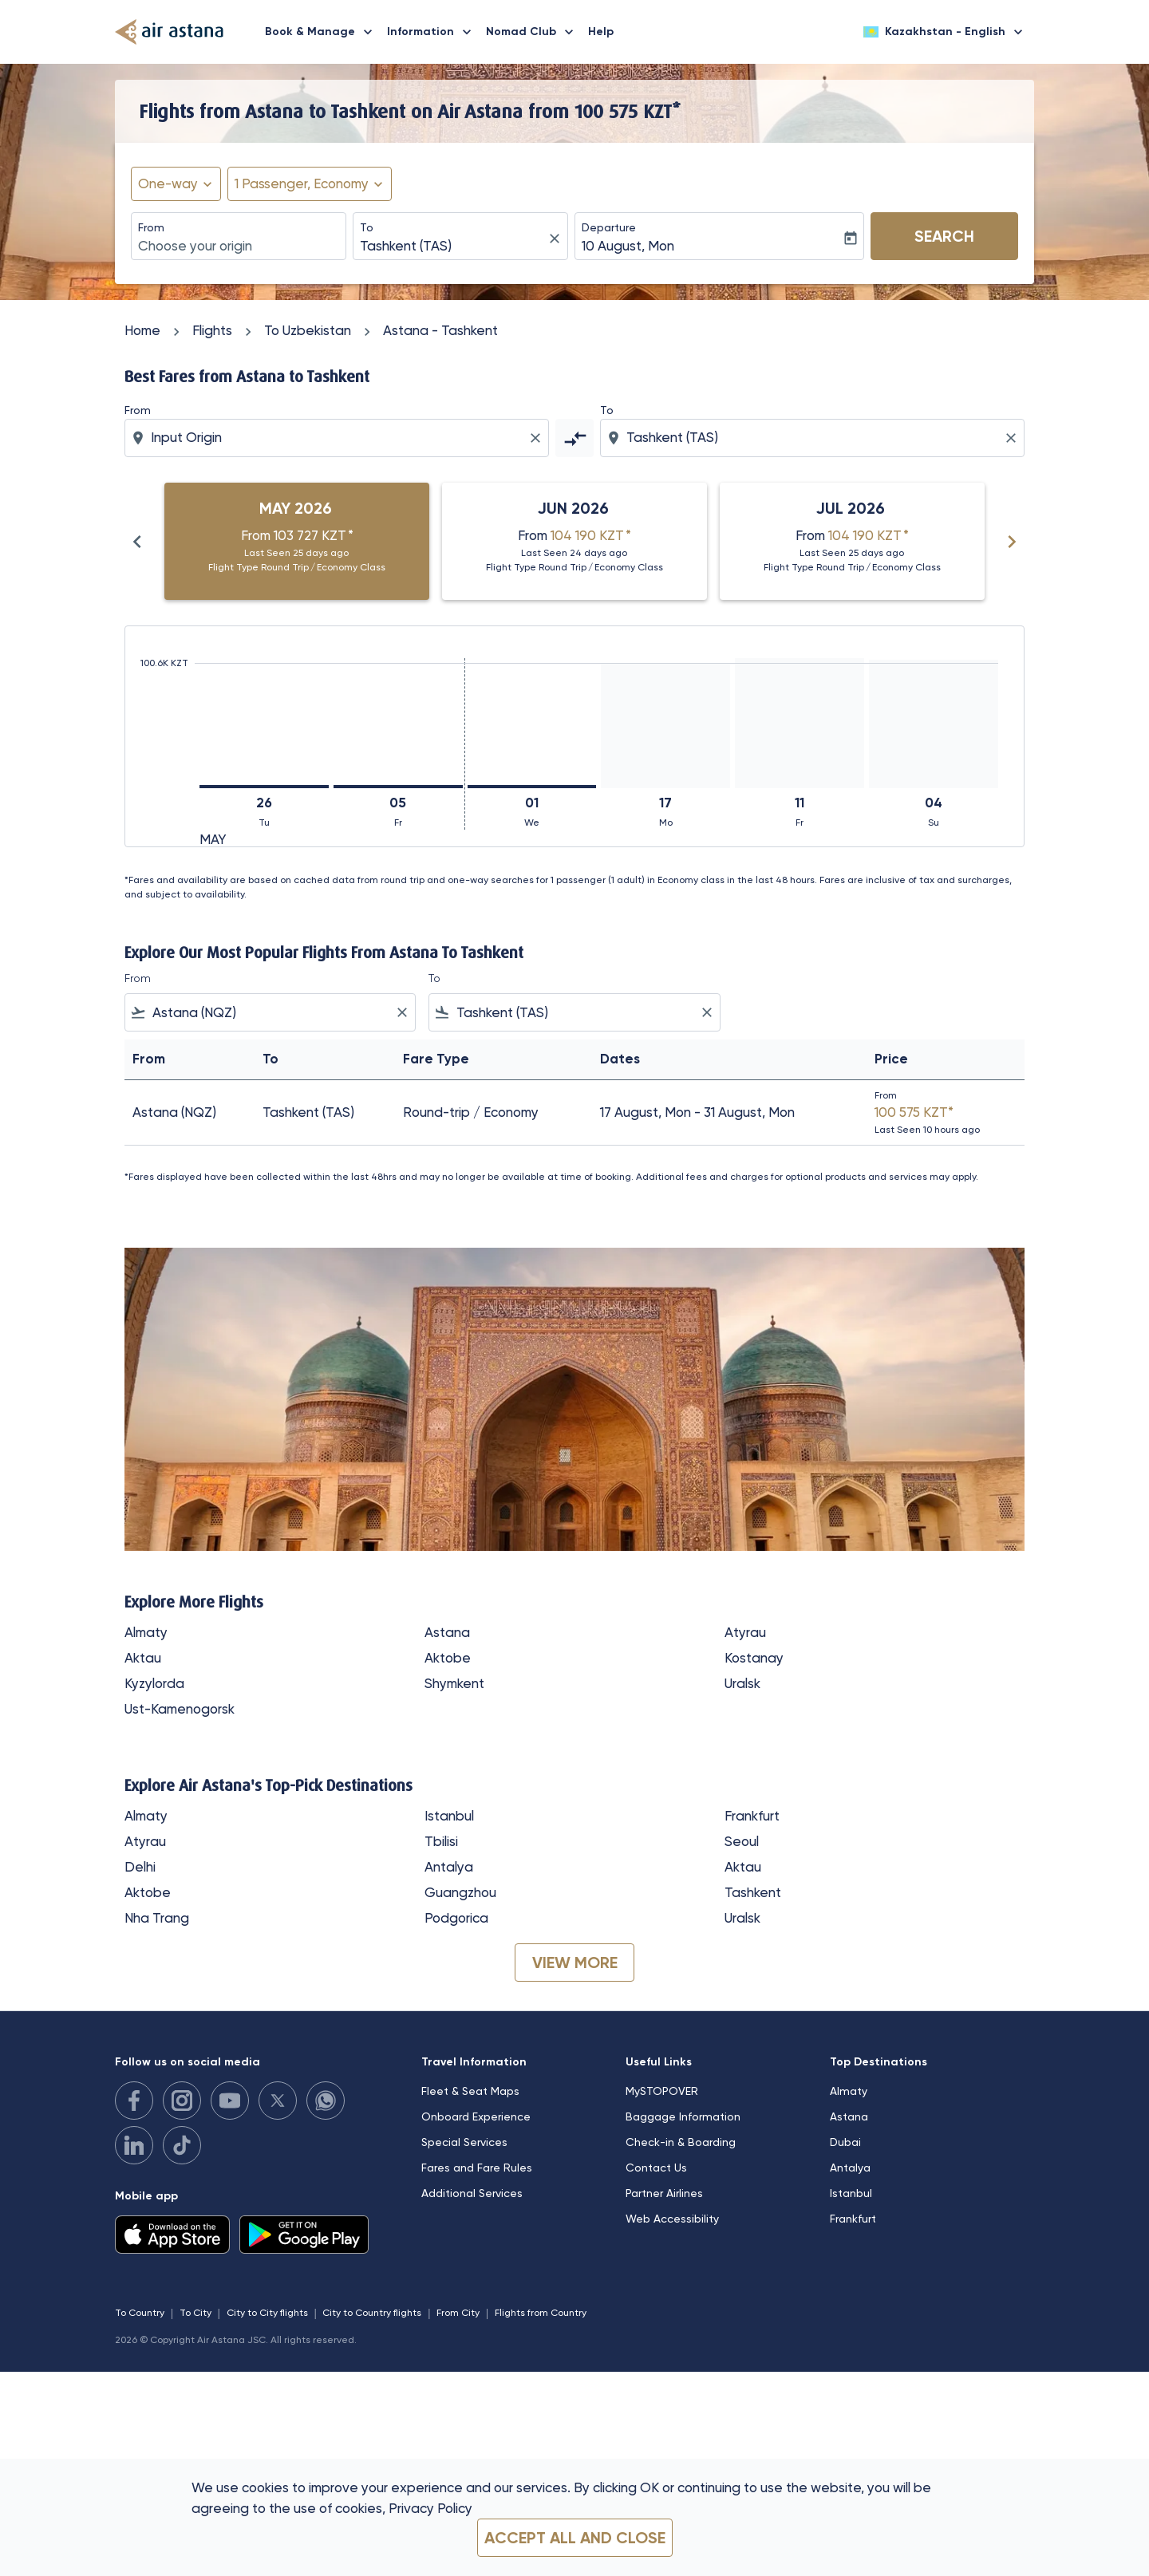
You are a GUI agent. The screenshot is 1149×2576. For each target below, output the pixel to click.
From (151, 227)
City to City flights (267, 2312)
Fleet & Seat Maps (470, 2091)
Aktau (142, 1658)
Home (142, 330)
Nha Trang (156, 1918)
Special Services (464, 2142)
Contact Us (656, 2167)
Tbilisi (441, 1841)
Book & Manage (323, 32)
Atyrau (745, 1632)
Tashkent (753, 1892)
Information (433, 32)
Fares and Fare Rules (476, 2167)
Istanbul (449, 1816)
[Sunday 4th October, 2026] (933, 724)
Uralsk (742, 1683)
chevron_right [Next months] (1012, 541)
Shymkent (454, 1683)
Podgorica (456, 1918)
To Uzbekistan (307, 330)
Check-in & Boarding (681, 2142)
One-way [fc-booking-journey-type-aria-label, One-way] (168, 183)
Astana (447, 1632)
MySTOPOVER (662, 2091)
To (366, 227)
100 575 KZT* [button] (627, 111)
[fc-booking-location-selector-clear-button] (557, 238)
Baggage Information (683, 2116)
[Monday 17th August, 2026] (665, 725)
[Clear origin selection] (537, 438)
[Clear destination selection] (1013, 438)
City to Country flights (371, 2312)
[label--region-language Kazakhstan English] (944, 32)
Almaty (146, 1632)
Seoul (742, 1841)
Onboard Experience (476, 2116)
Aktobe (447, 1658)
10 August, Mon (628, 246)
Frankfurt (752, 1816)
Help (601, 31)
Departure (609, 227)
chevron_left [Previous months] (137, 541)
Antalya (448, 1867)
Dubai (845, 2142)
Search (944, 236)
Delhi (140, 1867)
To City (195, 2312)
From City (458, 2312)
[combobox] (238, 246)
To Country (139, 2312)
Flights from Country (540, 2312)
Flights (212, 330)
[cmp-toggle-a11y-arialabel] (574, 438)
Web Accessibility (672, 2218)
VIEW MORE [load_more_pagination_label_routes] (575, 1962)
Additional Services (472, 2193)
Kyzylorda (154, 1683)
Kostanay (754, 1658)
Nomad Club (534, 32)
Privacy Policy (430, 2508)
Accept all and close (574, 2537)
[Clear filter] (401, 1012)
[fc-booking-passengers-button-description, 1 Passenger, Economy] (302, 184)
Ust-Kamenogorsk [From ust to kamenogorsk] (179, 1709)
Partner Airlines (664, 2193)
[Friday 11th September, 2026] (799, 723)
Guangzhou (460, 1892)
